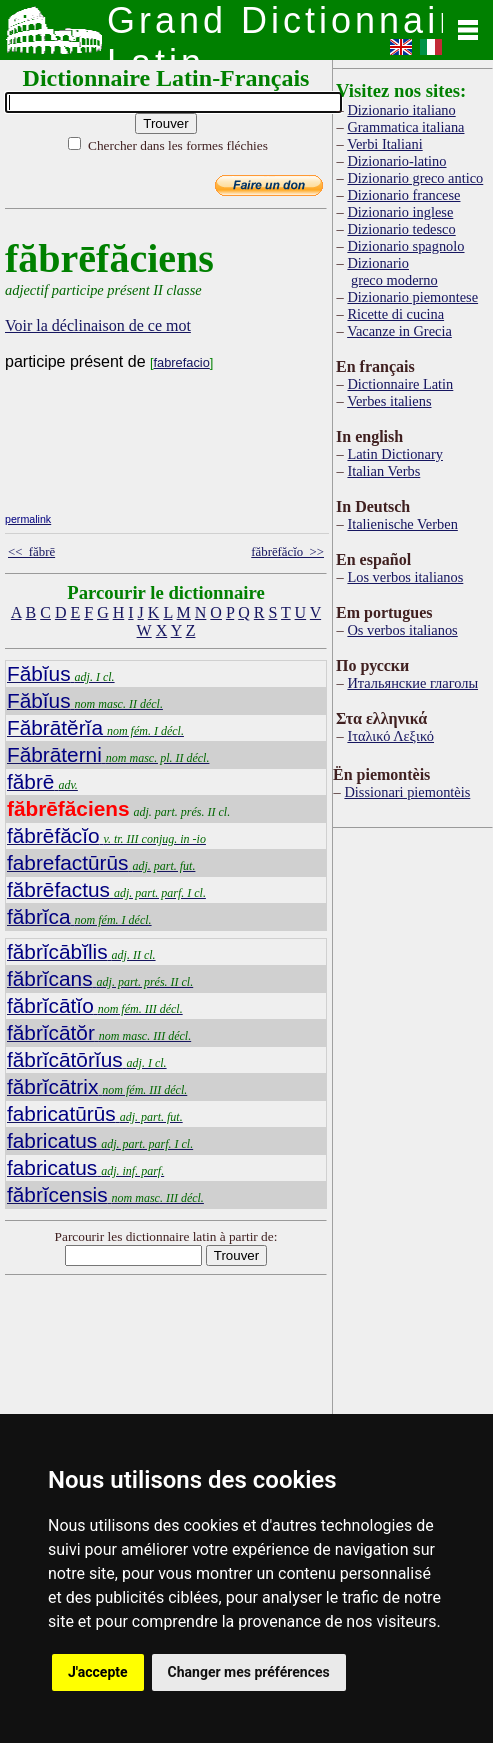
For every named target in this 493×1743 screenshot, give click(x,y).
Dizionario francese (403, 195)
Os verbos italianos (402, 630)
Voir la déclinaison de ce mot (98, 325)
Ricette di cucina (395, 314)
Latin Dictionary (395, 454)
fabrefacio (182, 362)
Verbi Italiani (385, 144)
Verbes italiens (389, 401)
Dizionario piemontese (412, 297)
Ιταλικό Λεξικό (390, 736)
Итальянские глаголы (412, 683)
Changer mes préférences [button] (249, 1672)
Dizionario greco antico (415, 178)
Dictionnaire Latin (400, 384)
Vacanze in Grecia (399, 331)
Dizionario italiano (401, 110)
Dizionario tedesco (401, 229)
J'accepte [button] (98, 1672)
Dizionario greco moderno (392, 271)
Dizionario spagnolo (405, 246)
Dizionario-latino (396, 161)
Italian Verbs (383, 471)
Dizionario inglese (400, 212)
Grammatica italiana (405, 127)
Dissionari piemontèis (407, 792)
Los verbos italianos (405, 577)
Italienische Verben (402, 524)
